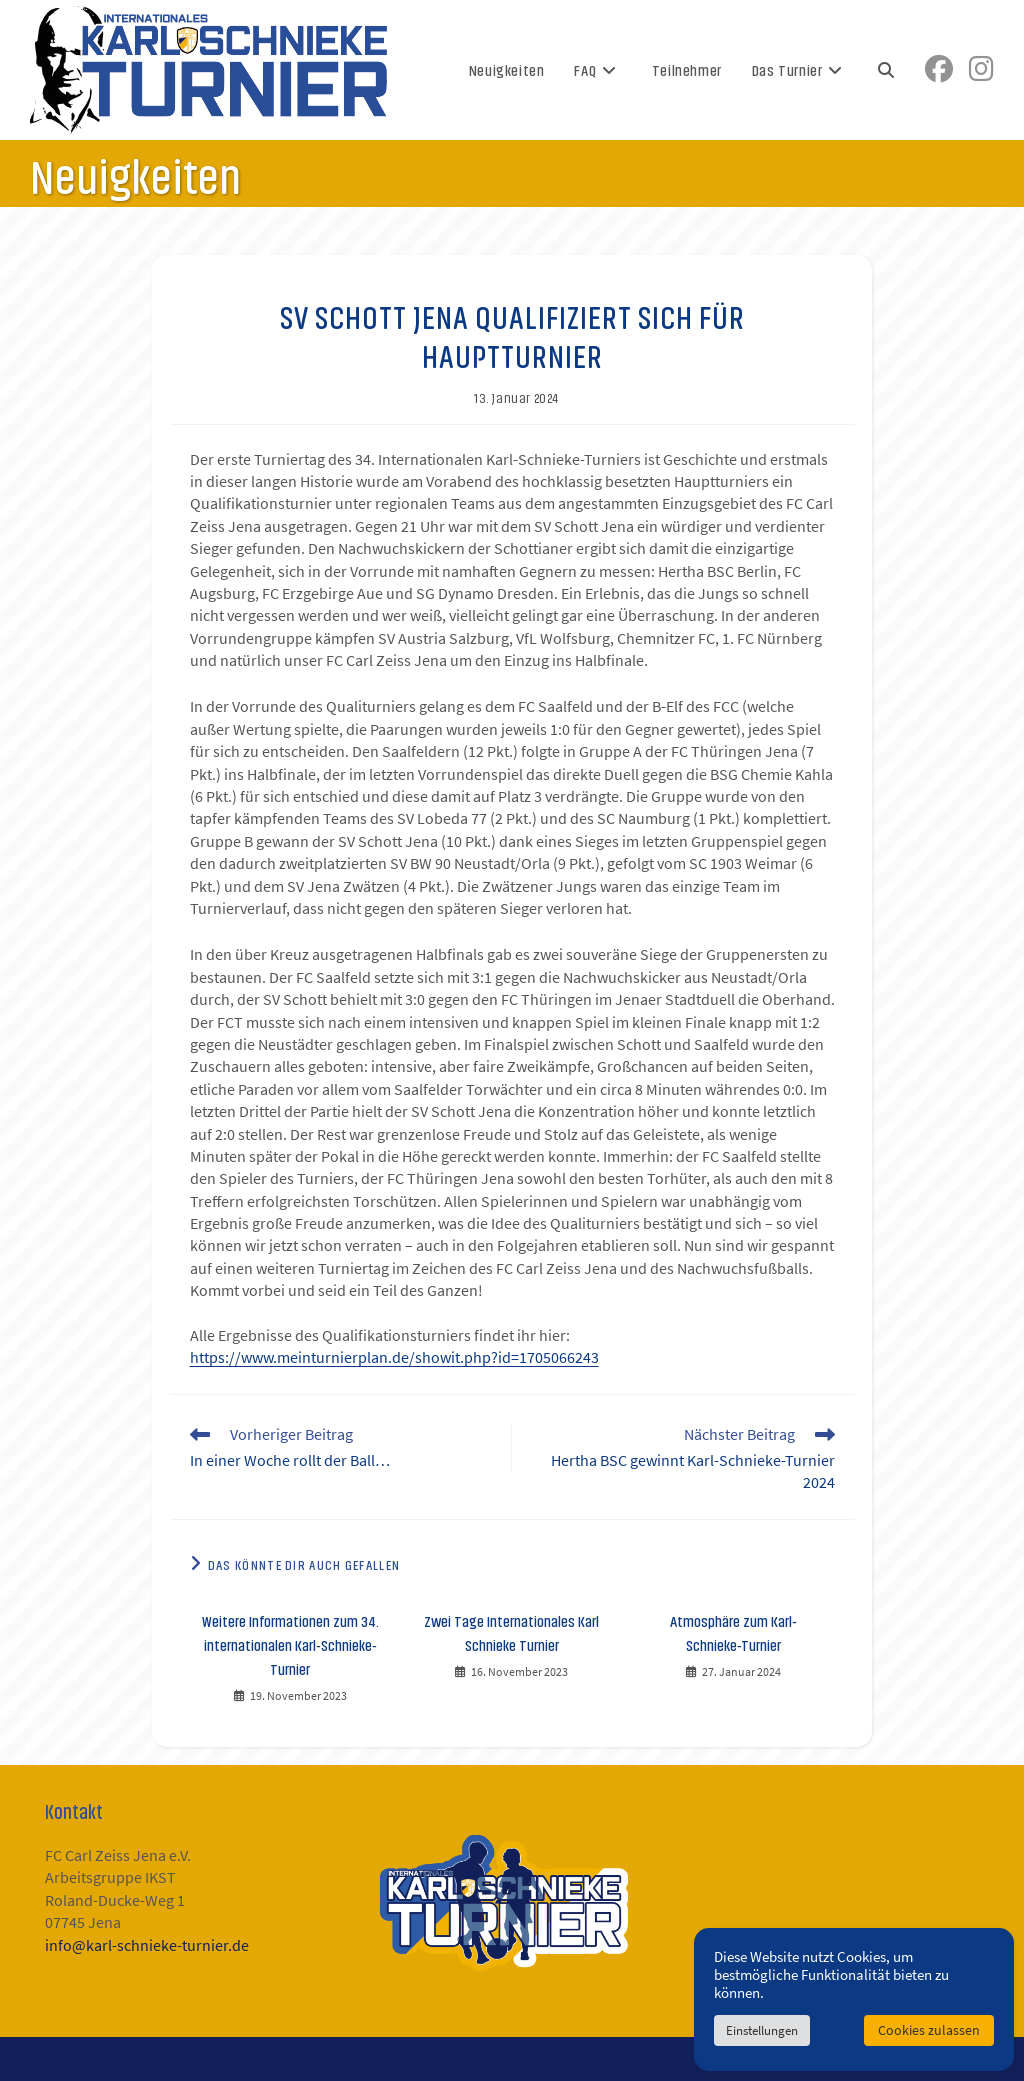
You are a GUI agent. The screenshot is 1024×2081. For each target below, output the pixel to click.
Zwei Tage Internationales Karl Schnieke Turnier (511, 1632)
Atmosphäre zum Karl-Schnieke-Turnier (733, 1632)
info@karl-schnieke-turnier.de (147, 1946)
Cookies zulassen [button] (929, 2030)
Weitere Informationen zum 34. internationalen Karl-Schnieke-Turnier (290, 1644)
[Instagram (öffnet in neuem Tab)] (981, 69)
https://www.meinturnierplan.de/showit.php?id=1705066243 (394, 1358)
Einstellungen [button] (762, 2030)
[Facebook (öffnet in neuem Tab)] (939, 69)
